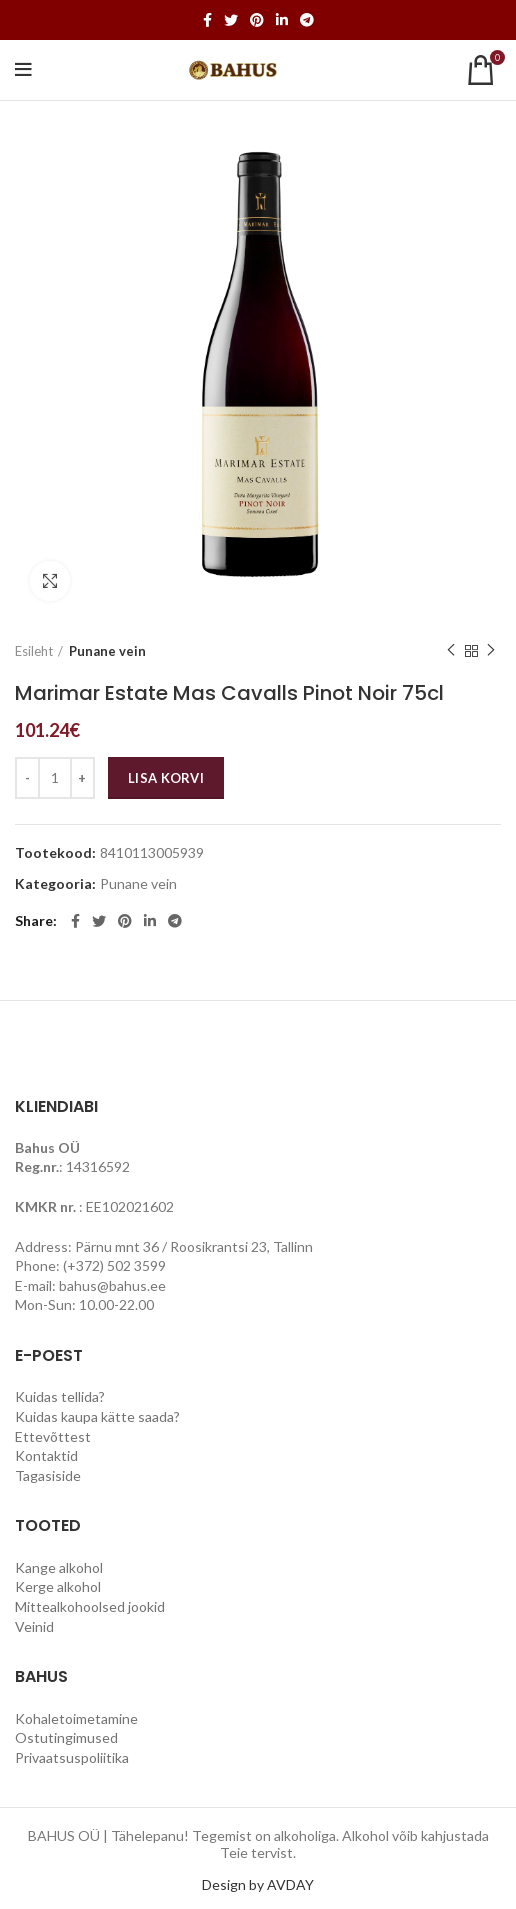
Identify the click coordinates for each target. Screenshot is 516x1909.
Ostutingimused (66, 1737)
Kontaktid (46, 1455)
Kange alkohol (59, 1567)
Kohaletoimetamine (76, 1718)
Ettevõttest (53, 1436)
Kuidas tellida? (60, 1396)
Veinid (34, 1626)
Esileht (34, 651)
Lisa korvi (166, 778)
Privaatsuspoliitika (72, 1757)
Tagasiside (48, 1475)
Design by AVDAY (258, 1884)
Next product (491, 650)
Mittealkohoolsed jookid (90, 1606)
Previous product (451, 650)
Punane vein (107, 651)
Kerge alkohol (58, 1586)
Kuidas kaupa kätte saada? (97, 1416)
